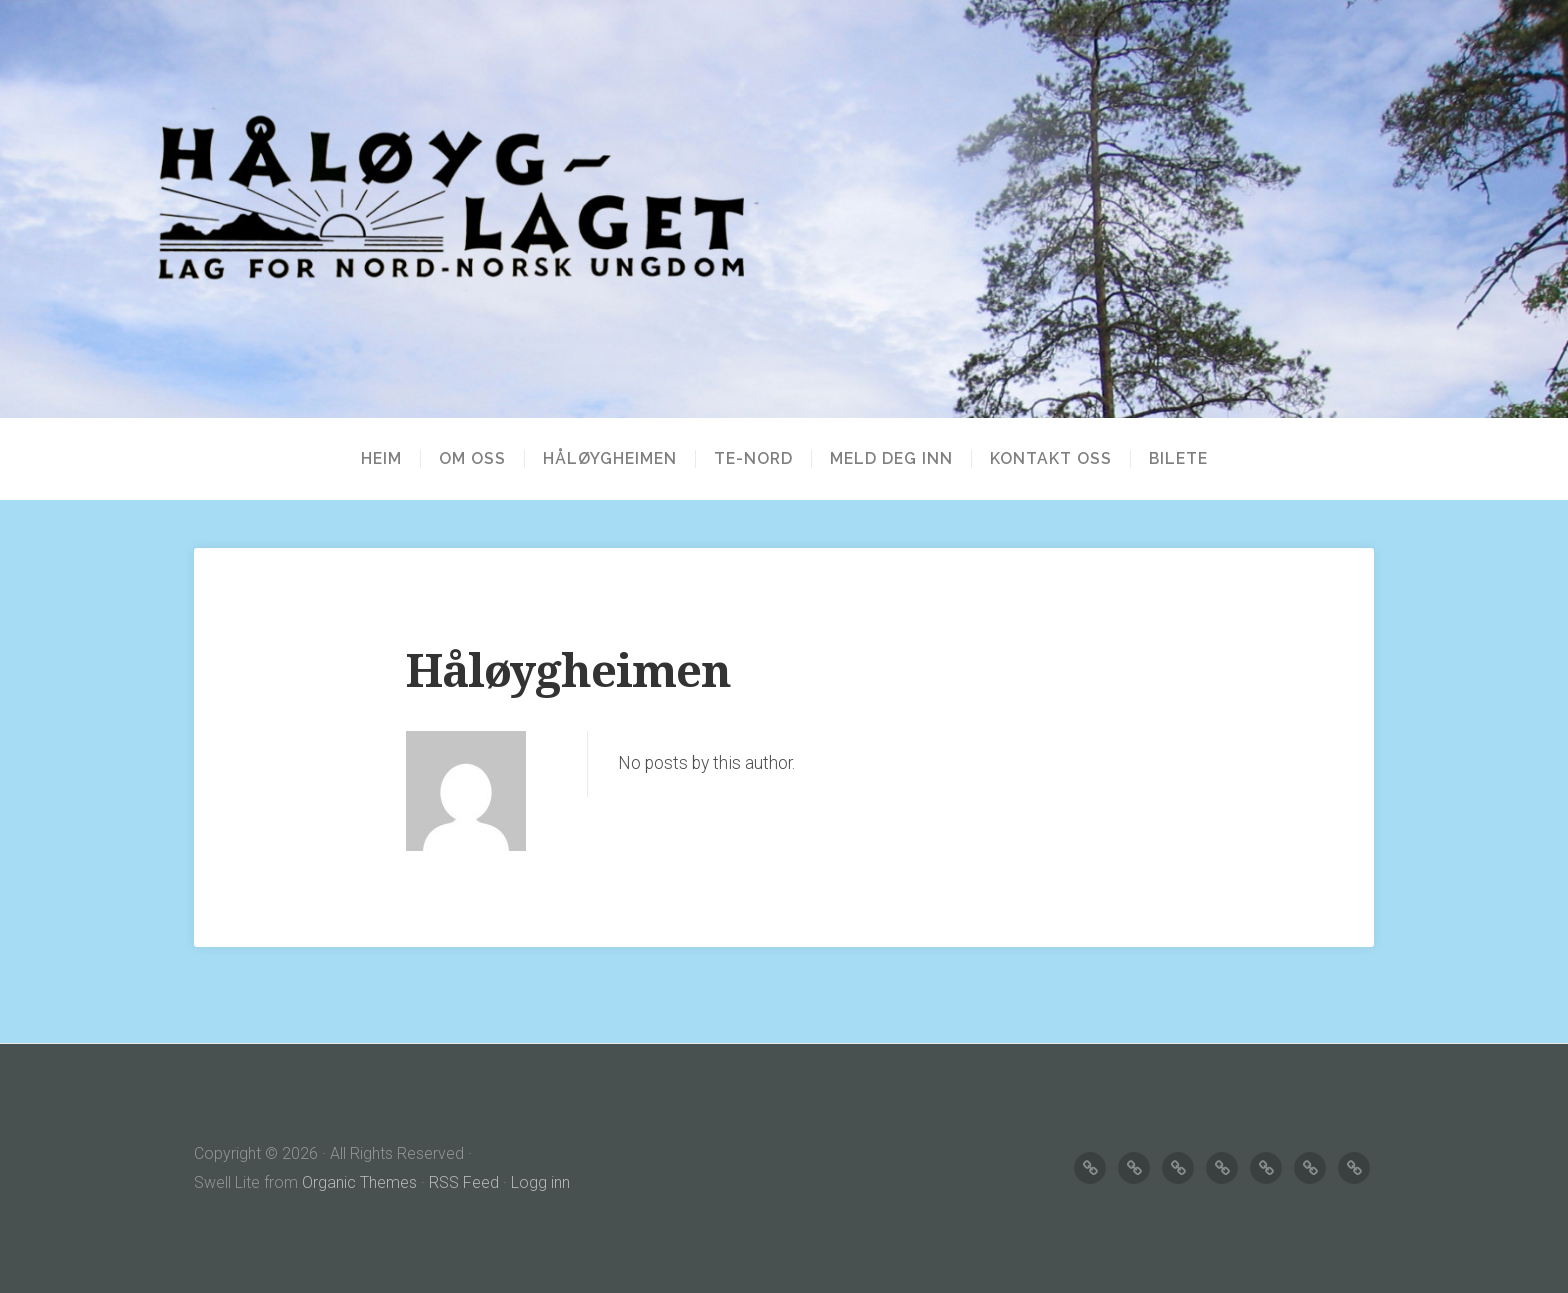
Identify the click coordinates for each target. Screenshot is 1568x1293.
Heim (381, 459)
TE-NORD (753, 459)
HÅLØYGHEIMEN (610, 459)
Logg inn (540, 1182)
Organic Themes (359, 1182)
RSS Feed (464, 1182)
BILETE (1178, 459)
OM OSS (472, 459)
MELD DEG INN (891, 459)
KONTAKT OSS (1051, 459)
